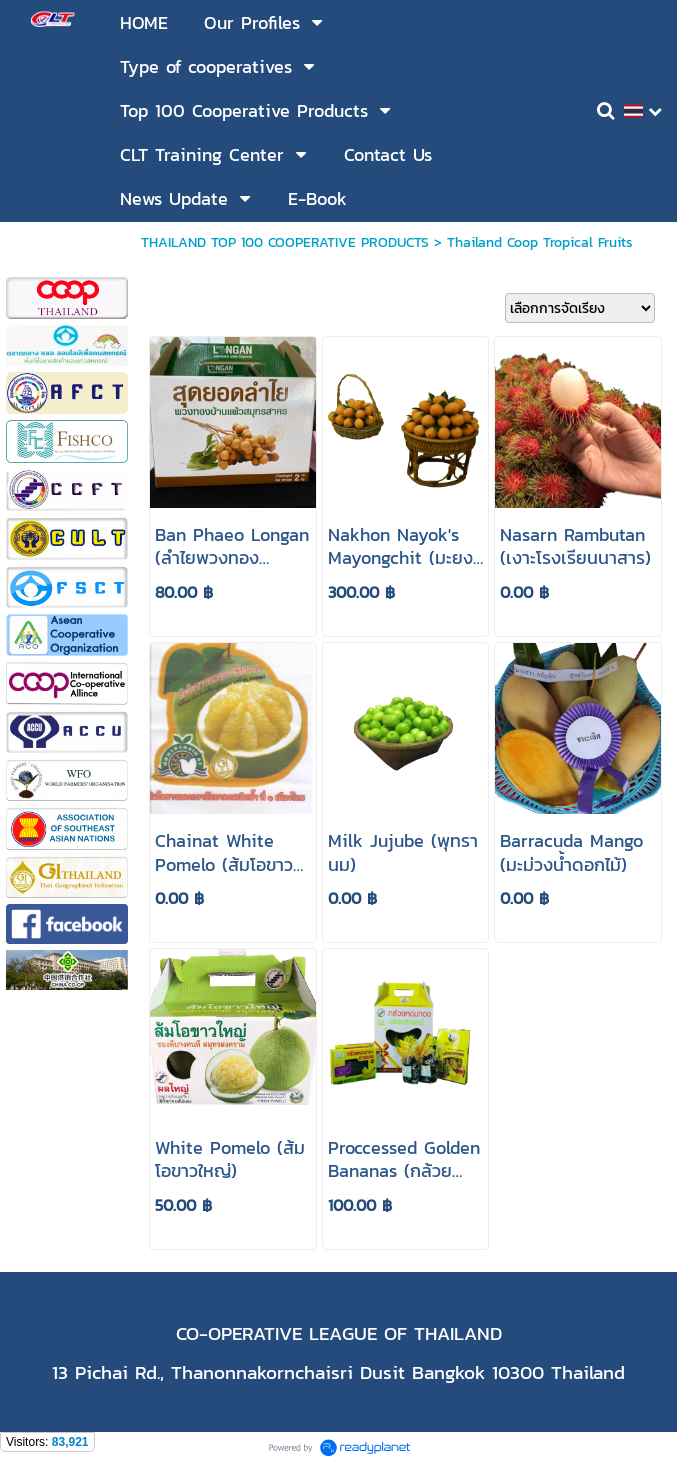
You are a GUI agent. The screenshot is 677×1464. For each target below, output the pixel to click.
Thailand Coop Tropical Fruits (540, 242)
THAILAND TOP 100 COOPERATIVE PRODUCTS (285, 242)
